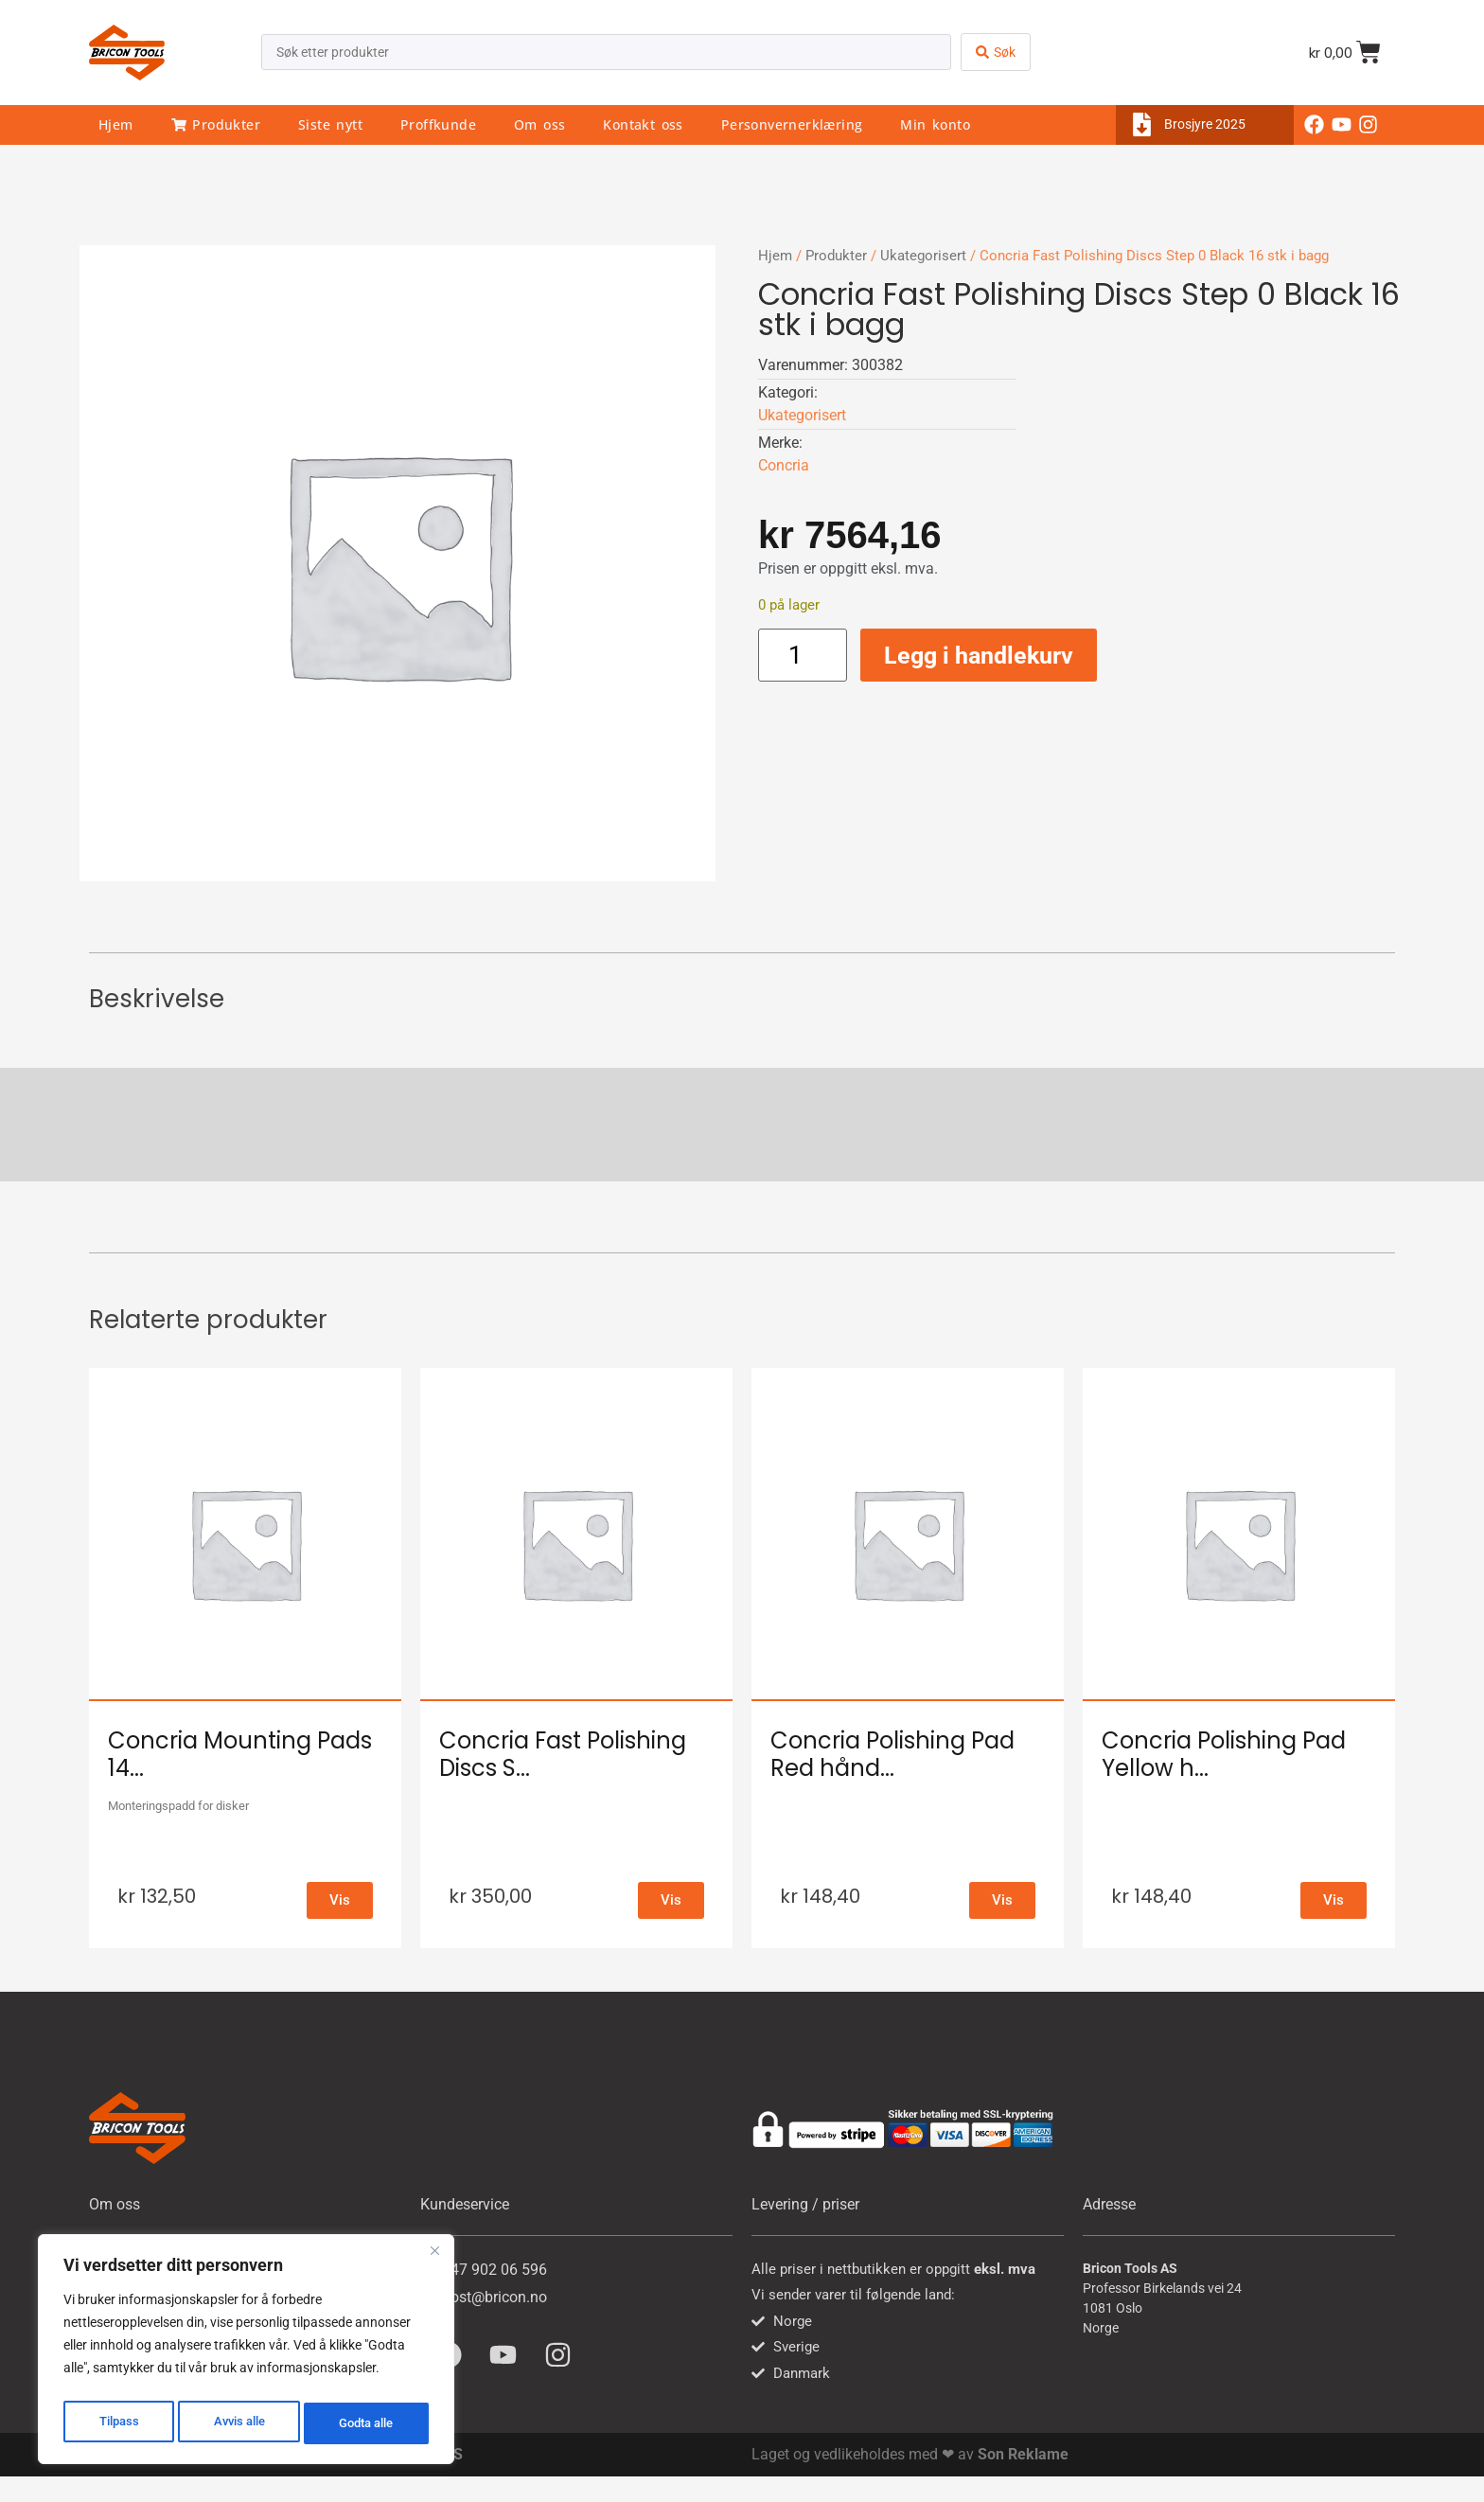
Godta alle (366, 2423)
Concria (783, 465)
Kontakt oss (642, 124)
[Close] (434, 2258)
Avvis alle (237, 2423)
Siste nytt (330, 124)
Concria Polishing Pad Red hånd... (892, 1754)
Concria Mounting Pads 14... (240, 1754)
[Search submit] (996, 52)
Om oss (539, 124)
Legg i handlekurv (978, 655)
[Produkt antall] (802, 655)
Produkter (215, 124)
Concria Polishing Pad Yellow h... (1224, 1754)
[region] (246, 2353)
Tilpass (117, 2423)
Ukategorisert (923, 255)
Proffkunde (438, 124)
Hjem (115, 124)
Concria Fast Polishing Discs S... (562, 1754)
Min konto (935, 124)
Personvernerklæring (792, 124)
